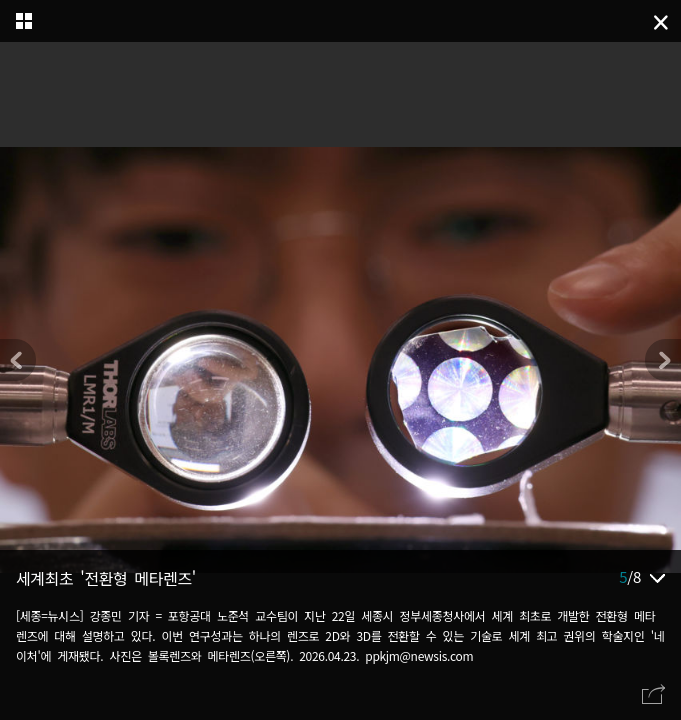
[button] (663, 360)
